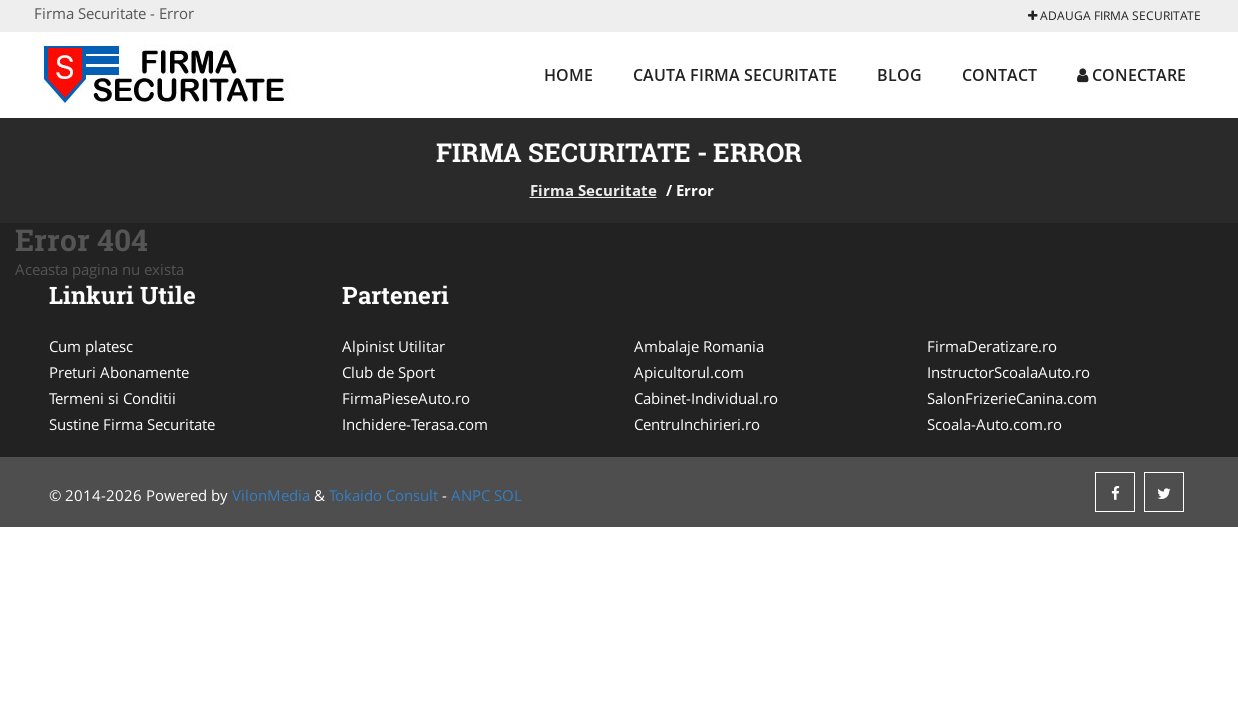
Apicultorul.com (689, 372)
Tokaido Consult (383, 495)
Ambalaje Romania (699, 346)
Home (568, 75)
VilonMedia (271, 495)
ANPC (470, 495)
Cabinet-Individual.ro (706, 398)
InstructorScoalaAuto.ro (1008, 372)
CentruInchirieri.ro (697, 424)
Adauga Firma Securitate (1114, 15)
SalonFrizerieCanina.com (1012, 398)
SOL (508, 495)
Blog (899, 75)
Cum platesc (91, 346)
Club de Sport (388, 372)
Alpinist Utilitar (393, 346)
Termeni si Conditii (112, 398)
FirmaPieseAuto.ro (406, 398)
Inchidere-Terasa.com (415, 424)
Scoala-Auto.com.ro (994, 424)
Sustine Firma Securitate (132, 424)
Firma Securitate (593, 190)
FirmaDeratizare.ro (992, 346)
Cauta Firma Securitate (735, 75)
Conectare (1131, 75)
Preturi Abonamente (119, 372)
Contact (999, 75)
